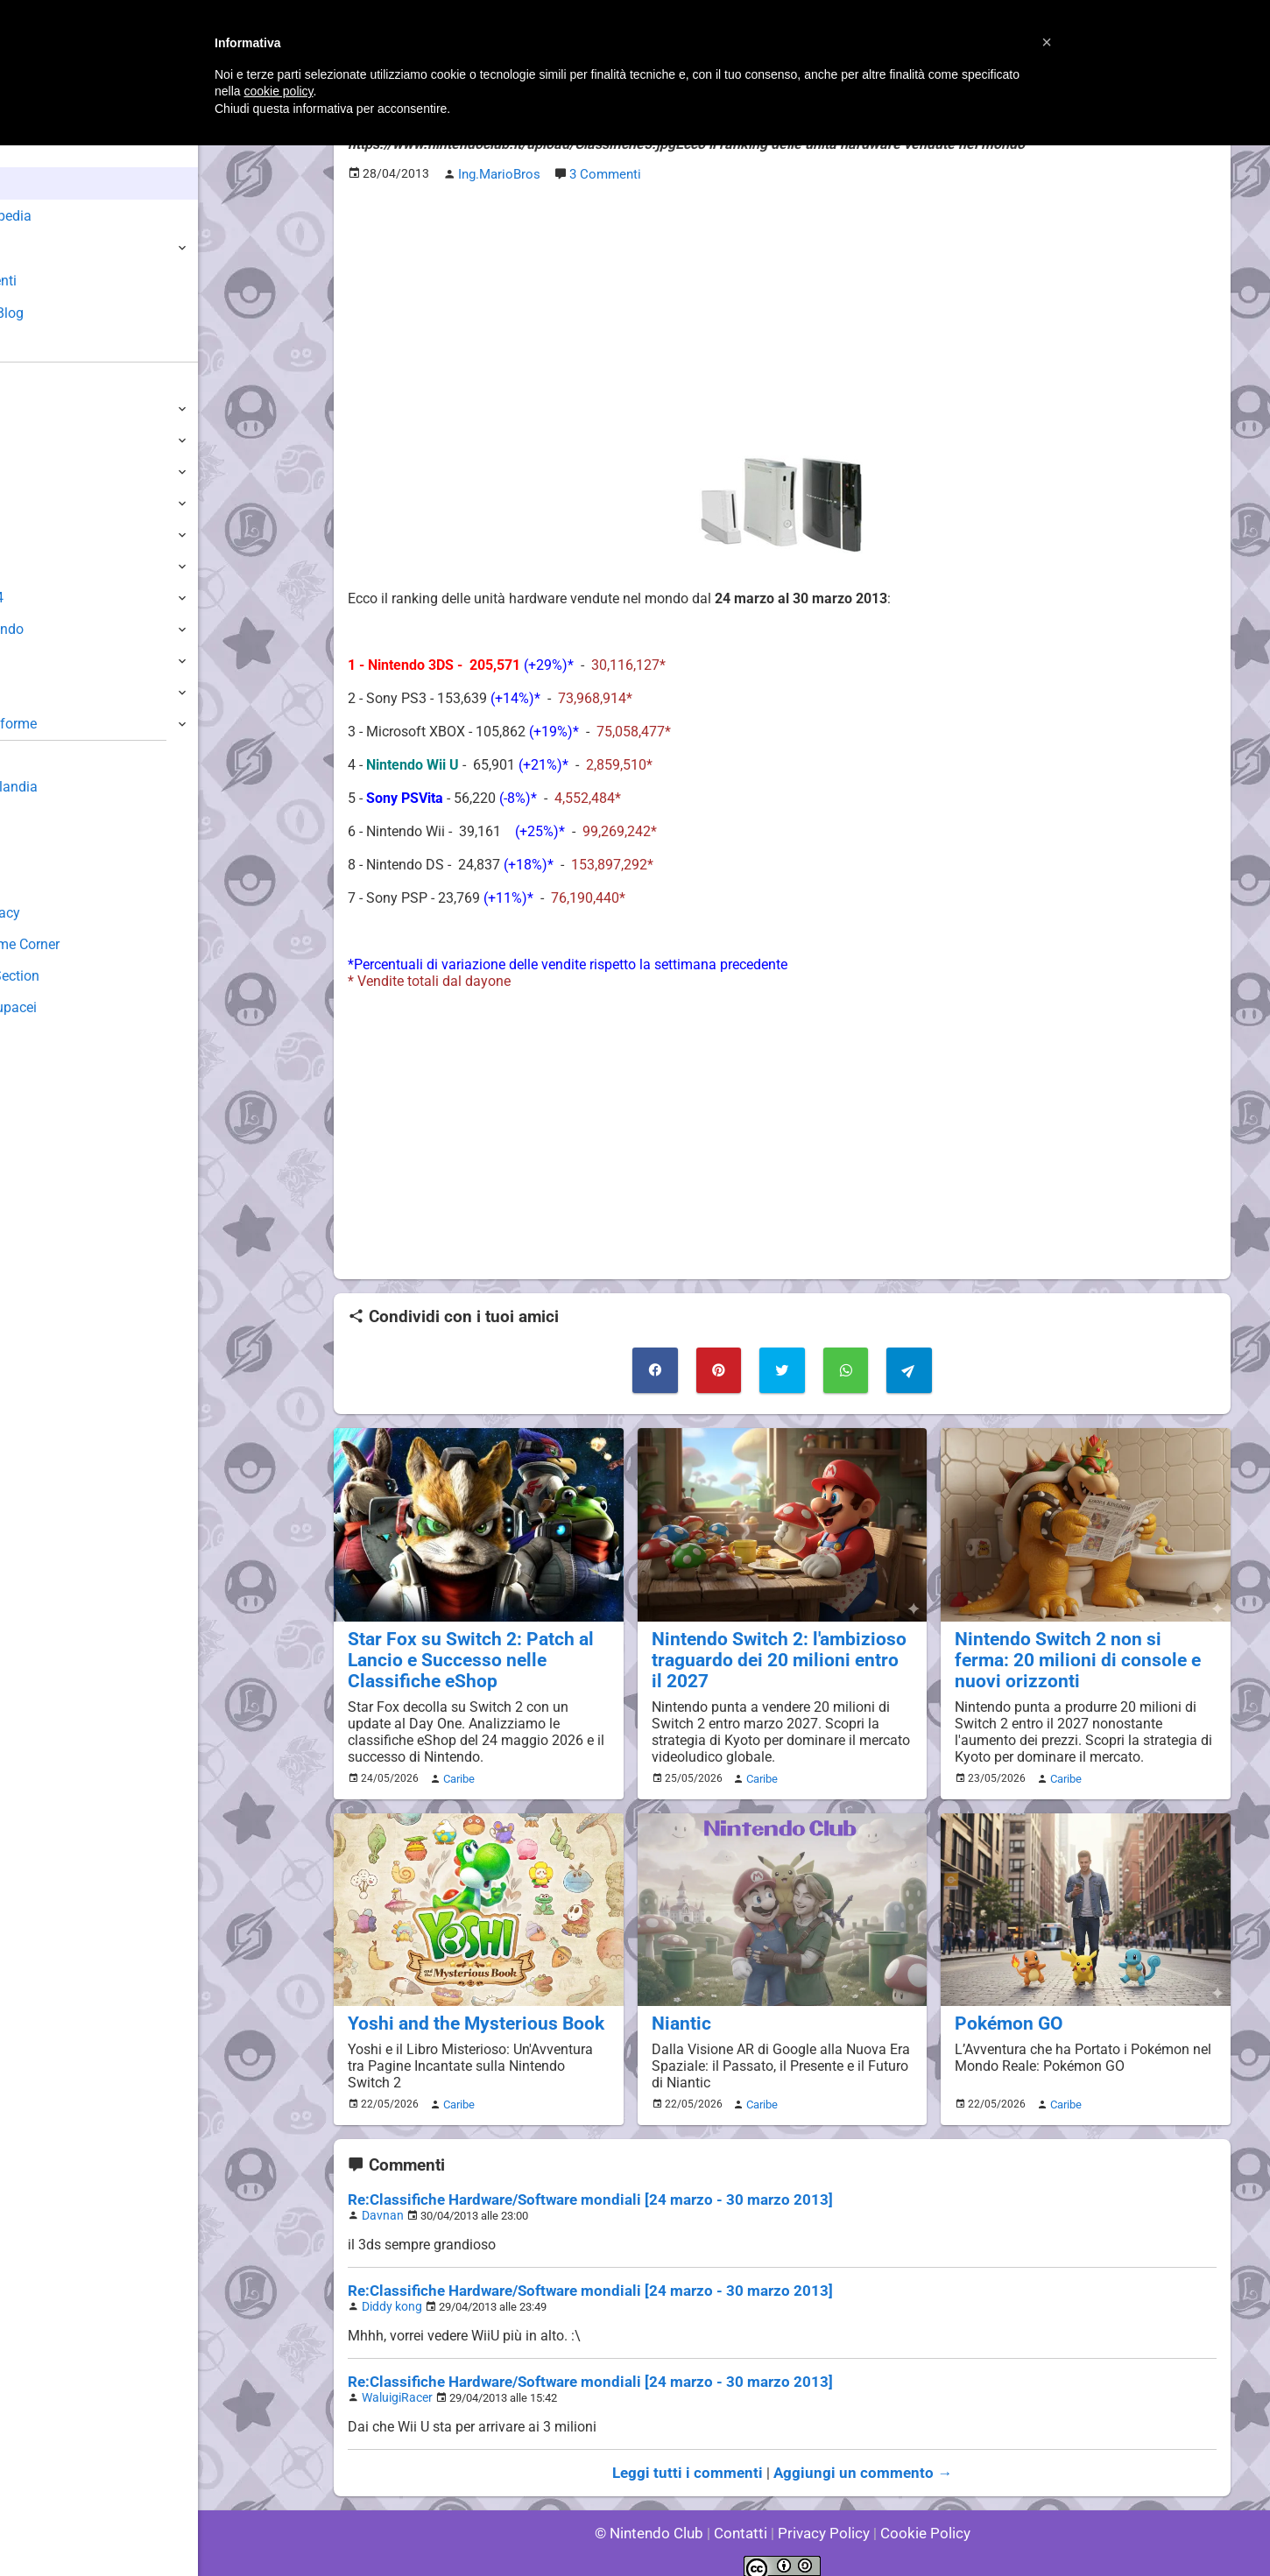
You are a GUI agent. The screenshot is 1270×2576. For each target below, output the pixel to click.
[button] (1047, 42)
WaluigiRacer (394, 2381)
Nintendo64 (50, 597)
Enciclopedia (64, 216)
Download (45, 849)
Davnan (380, 2202)
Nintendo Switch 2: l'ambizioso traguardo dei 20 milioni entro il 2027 (770, 1652)
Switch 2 (40, 408)
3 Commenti (602, 172)
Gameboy (44, 660)
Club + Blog (60, 313)
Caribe (456, 1769)
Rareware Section (68, 976)
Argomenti (57, 280)
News (42, 183)
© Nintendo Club (656, 2514)
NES (27, 692)
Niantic (678, 2012)
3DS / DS (42, 503)
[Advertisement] (782, 316)
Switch (35, 440)
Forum (44, 345)
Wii (23, 534)
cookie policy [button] (278, 91)
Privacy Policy (822, 2514)
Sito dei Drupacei (66, 1007)
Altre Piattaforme (67, 723)
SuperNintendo (60, 629)
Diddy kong (389, 2291)
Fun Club (41, 881)
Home (43, 151)
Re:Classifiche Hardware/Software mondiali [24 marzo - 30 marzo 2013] (574, 2187)
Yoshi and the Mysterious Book (465, 2012)
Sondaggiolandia (66, 786)
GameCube (48, 566)
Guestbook (47, 818)
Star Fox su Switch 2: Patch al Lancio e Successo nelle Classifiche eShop (459, 1652)
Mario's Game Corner (79, 944)
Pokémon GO (1004, 2012)
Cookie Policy (917, 2514)
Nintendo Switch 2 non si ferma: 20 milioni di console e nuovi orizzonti (1075, 1652)
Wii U (30, 471)
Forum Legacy (58, 912)
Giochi (44, 248)
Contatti (743, 2514)
